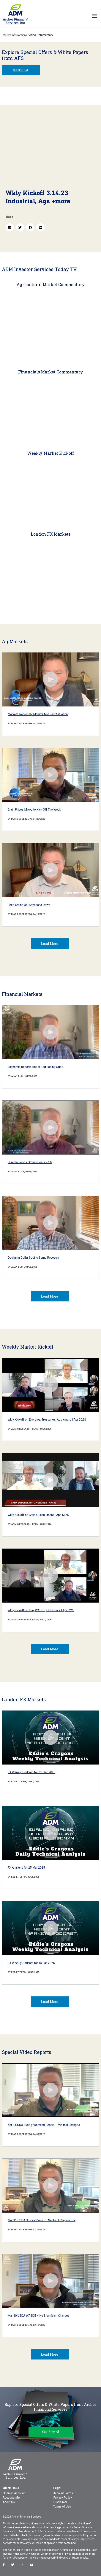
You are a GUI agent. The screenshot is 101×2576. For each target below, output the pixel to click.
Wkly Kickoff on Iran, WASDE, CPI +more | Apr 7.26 (41, 1610)
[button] (10, 227)
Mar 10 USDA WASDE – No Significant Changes (39, 2315)
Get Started (20, 70)
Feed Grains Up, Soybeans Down (29, 905)
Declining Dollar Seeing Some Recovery (33, 1257)
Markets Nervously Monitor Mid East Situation (38, 714)
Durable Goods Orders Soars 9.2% (30, 1162)
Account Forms (63, 2493)
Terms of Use (62, 2506)
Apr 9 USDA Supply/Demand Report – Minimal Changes (44, 2125)
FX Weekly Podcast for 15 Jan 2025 (31, 1963)
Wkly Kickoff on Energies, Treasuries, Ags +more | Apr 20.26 (47, 1419)
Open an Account (14, 2493)
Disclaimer (60, 2502)
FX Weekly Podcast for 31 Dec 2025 (31, 1772)
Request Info (11, 2497)
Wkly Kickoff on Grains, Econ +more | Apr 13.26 (38, 1515)
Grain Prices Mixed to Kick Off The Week (34, 809)
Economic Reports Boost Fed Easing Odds (35, 1067)
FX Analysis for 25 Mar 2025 (26, 1867)
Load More (49, 943)
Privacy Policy (62, 2497)
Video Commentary (40, 35)
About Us (9, 2502)
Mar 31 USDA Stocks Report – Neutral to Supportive (41, 2220)
